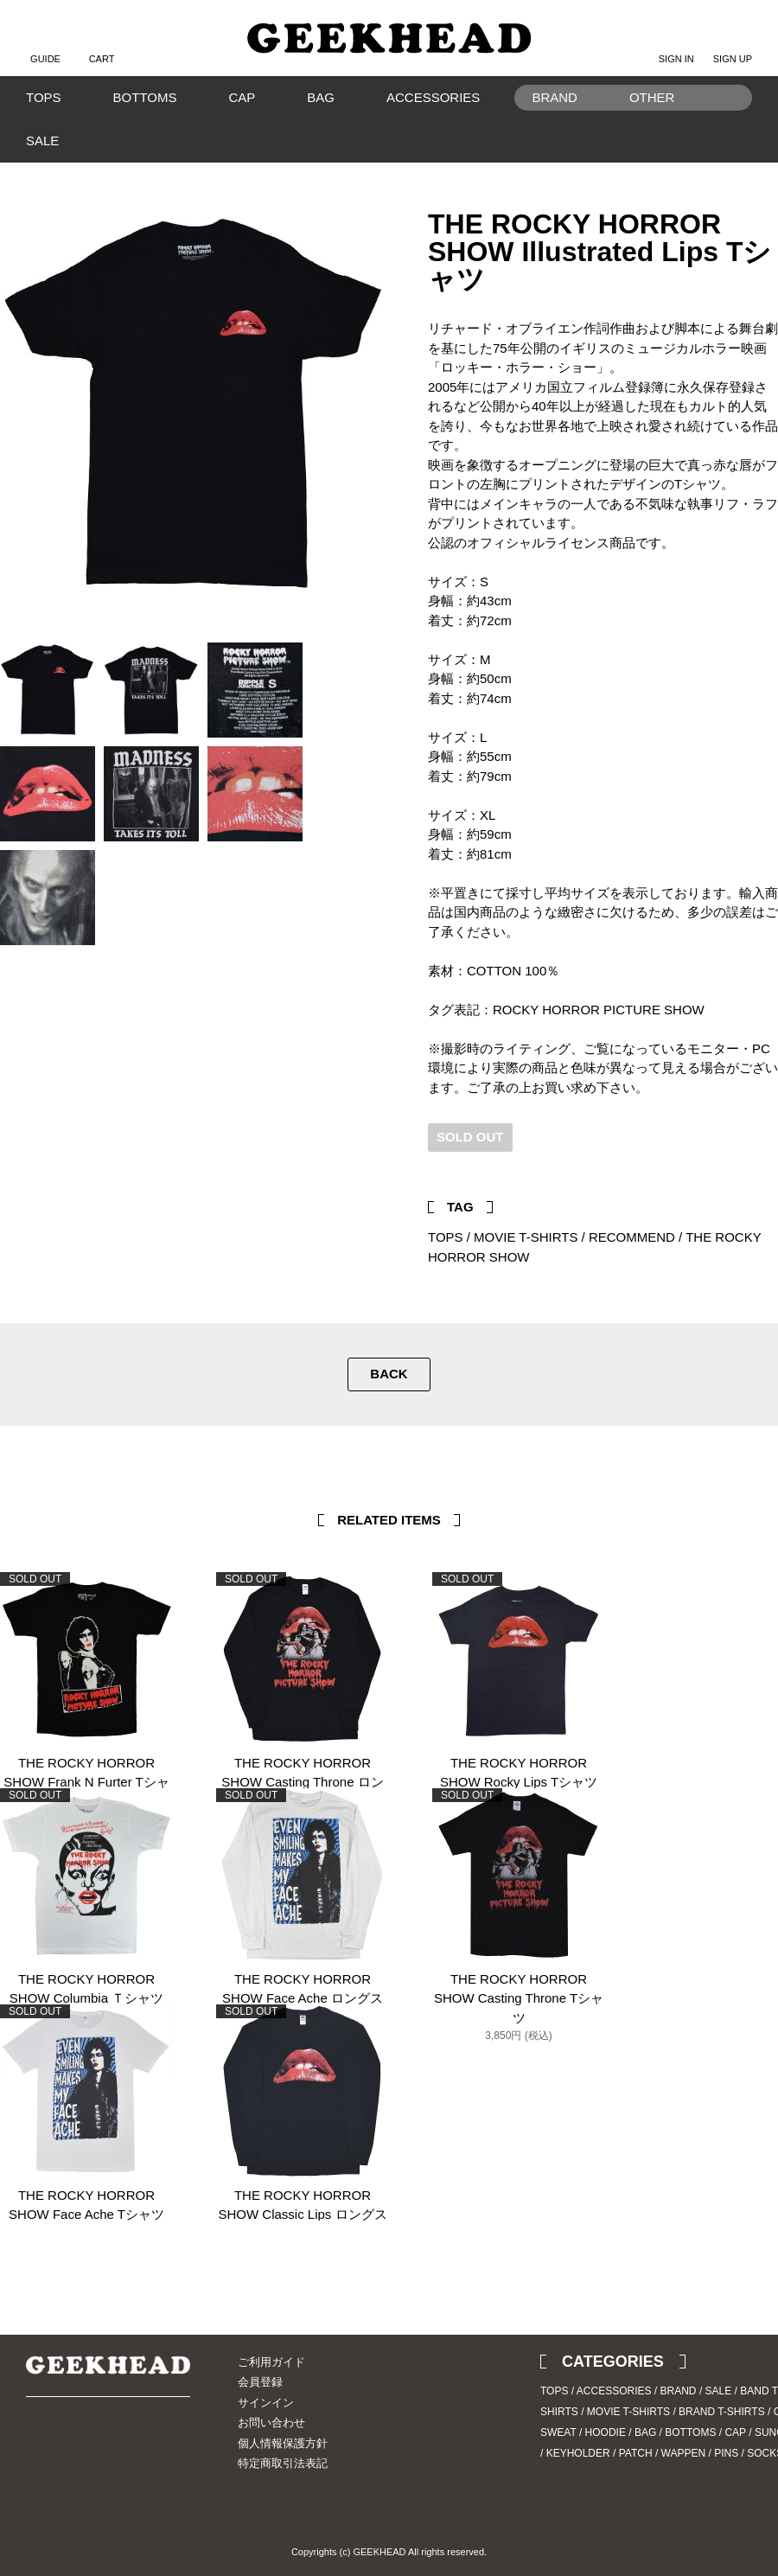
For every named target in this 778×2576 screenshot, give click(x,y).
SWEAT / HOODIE (583, 2432)
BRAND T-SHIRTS (722, 2412)
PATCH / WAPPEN (662, 2453)
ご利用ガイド (271, 2361)
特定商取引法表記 (283, 2463)
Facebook (765, 1162)
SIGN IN (676, 45)
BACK (388, 1373)
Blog (99, 2445)
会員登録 (260, 2381)
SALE (42, 140)
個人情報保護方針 (283, 2443)
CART (102, 45)
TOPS (43, 97)
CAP (241, 97)
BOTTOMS (145, 97)
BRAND (678, 2391)
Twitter (739, 1162)
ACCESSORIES (433, 97)
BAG (321, 97)
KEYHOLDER (578, 2453)
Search (730, 124)
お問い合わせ (271, 2422)
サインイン (266, 2402)
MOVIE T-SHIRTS (525, 1237)
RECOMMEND (632, 1237)
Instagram (69, 2445)
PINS (726, 2453)
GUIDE (45, 45)
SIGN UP (732, 45)
